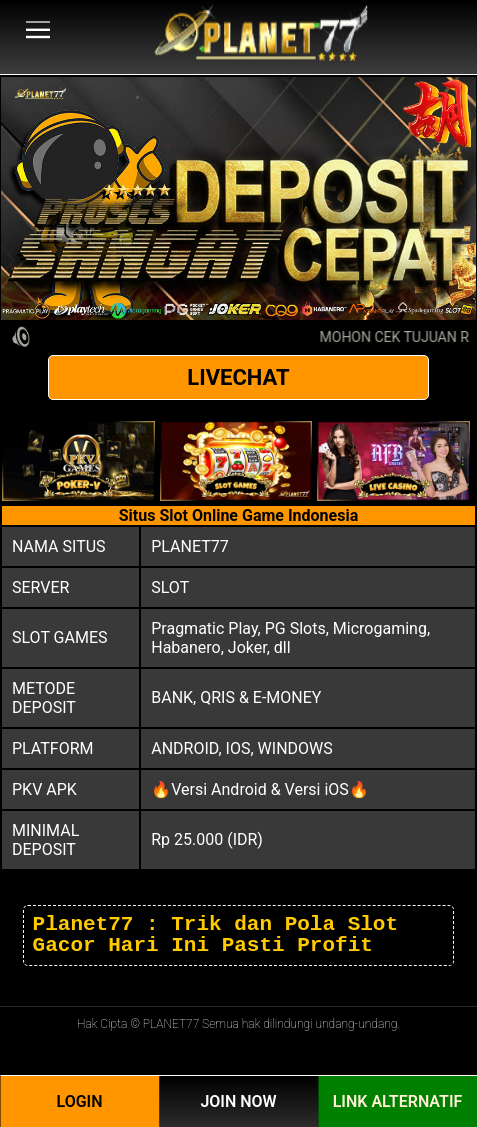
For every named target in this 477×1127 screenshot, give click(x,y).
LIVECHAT (238, 377)
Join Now (238, 1101)
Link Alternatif (398, 1101)
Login (79, 1101)
